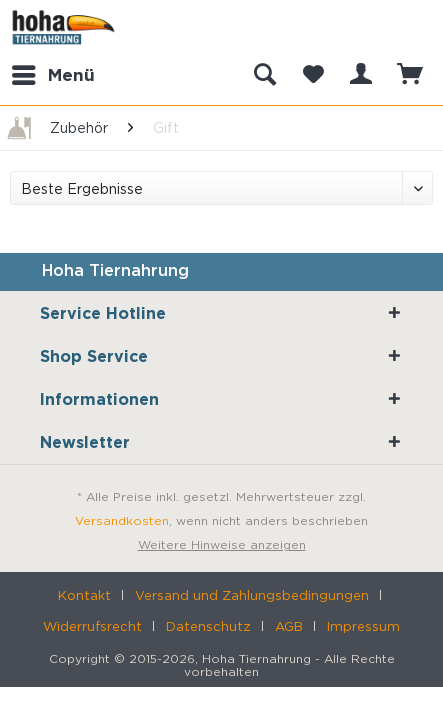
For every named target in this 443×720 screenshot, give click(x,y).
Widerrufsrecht (92, 626)
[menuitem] (52, 75)
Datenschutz (208, 626)
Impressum (363, 626)
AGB (289, 626)
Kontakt (84, 595)
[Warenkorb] (411, 75)
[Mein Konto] (362, 75)
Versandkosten (122, 520)
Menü (53, 71)
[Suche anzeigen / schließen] (264, 75)
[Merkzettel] (313, 75)
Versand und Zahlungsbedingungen (252, 595)
